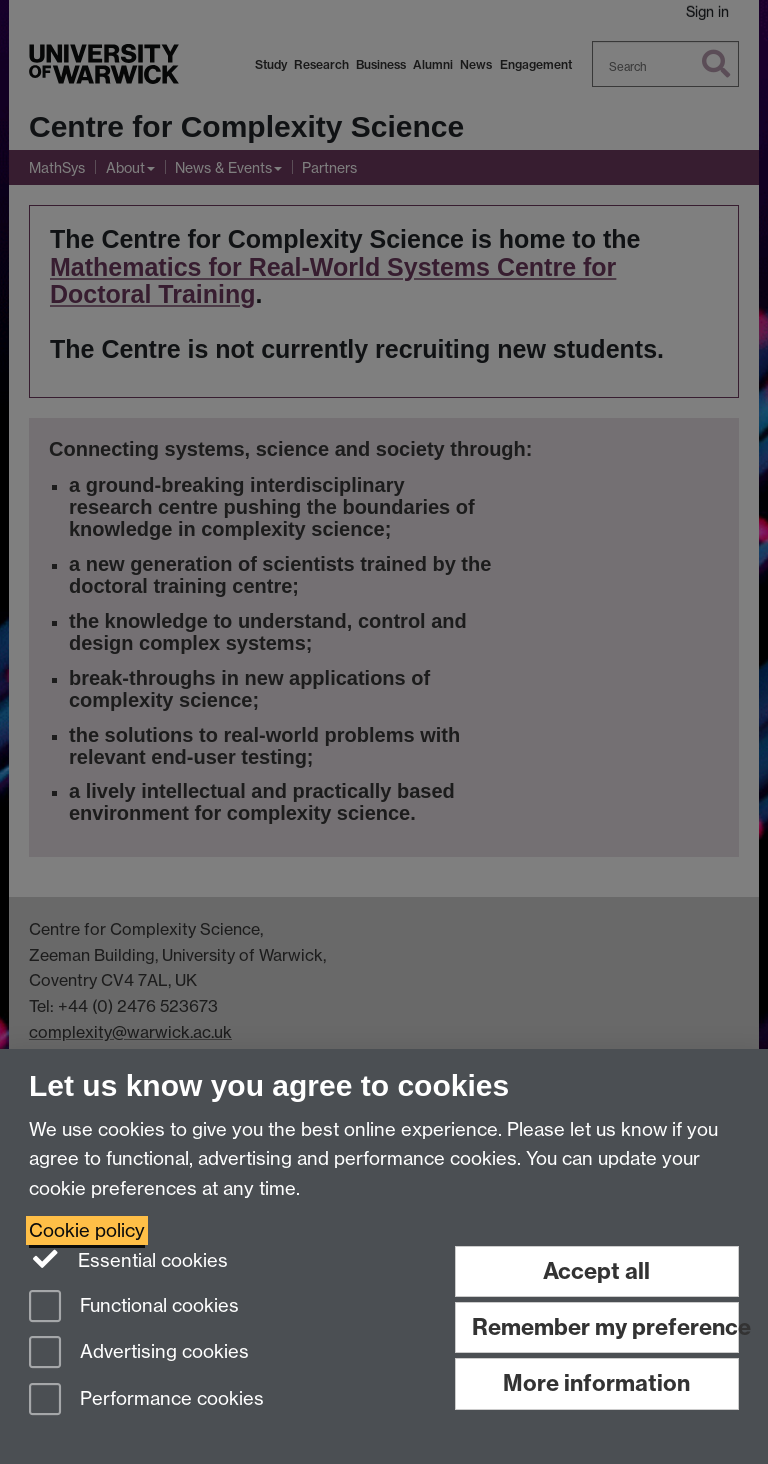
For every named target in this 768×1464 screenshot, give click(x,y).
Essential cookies (128, 1259)
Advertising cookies (139, 1353)
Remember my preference (605, 1327)
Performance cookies (146, 1400)
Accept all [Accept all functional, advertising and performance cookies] (596, 1271)
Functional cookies (134, 1307)
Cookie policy (87, 1230)
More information (596, 1383)
